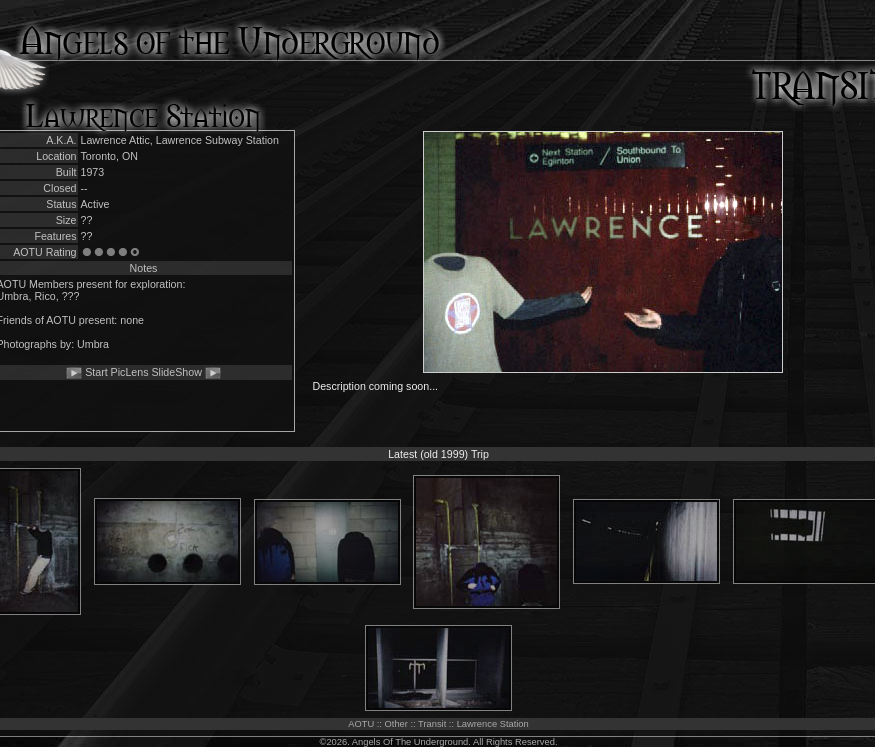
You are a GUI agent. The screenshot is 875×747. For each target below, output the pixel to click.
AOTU (361, 724)
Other (396, 724)
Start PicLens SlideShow (143, 372)
